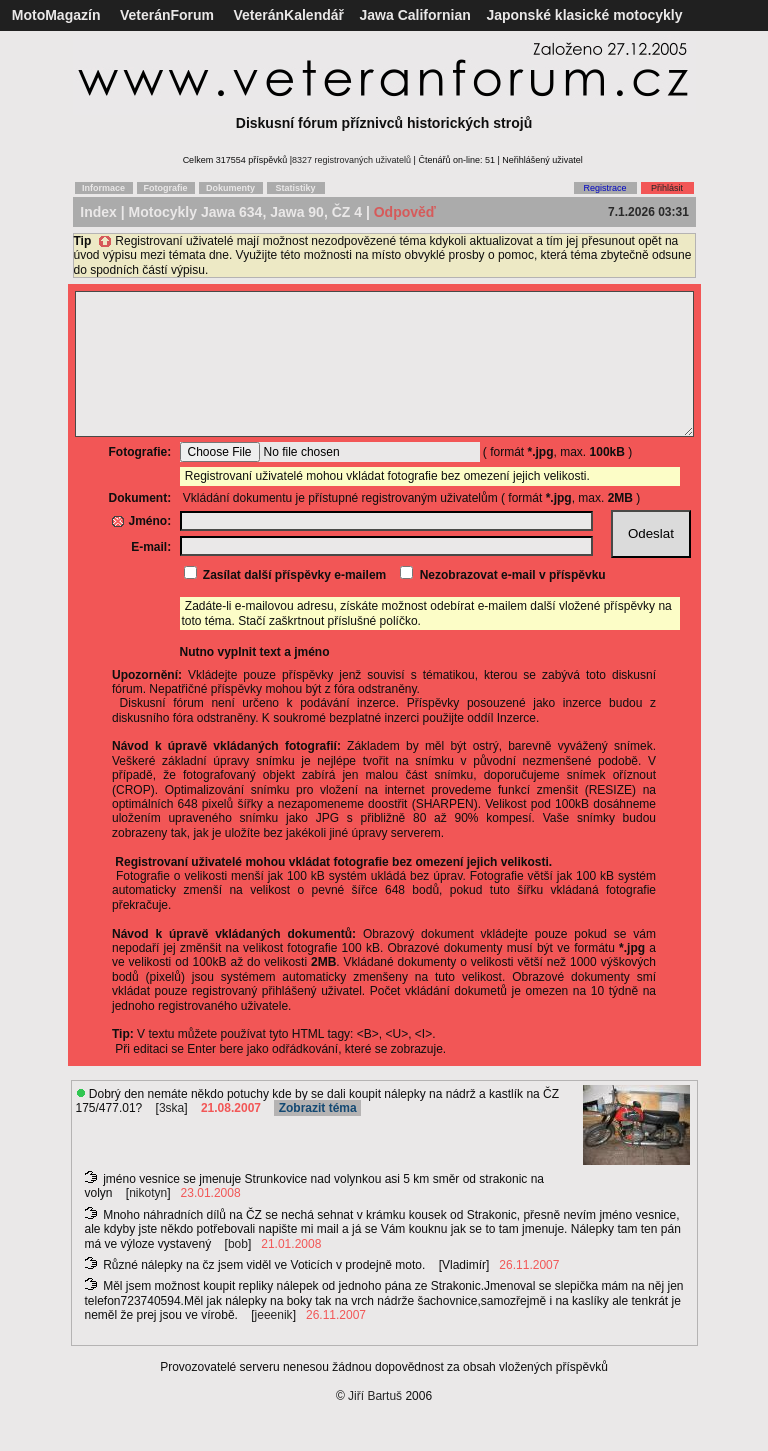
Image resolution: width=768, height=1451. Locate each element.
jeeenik (274, 1345)
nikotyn (148, 1223)
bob (238, 1274)
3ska (171, 1138)
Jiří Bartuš (375, 1426)
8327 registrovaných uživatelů (351, 160)
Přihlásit (667, 188)
